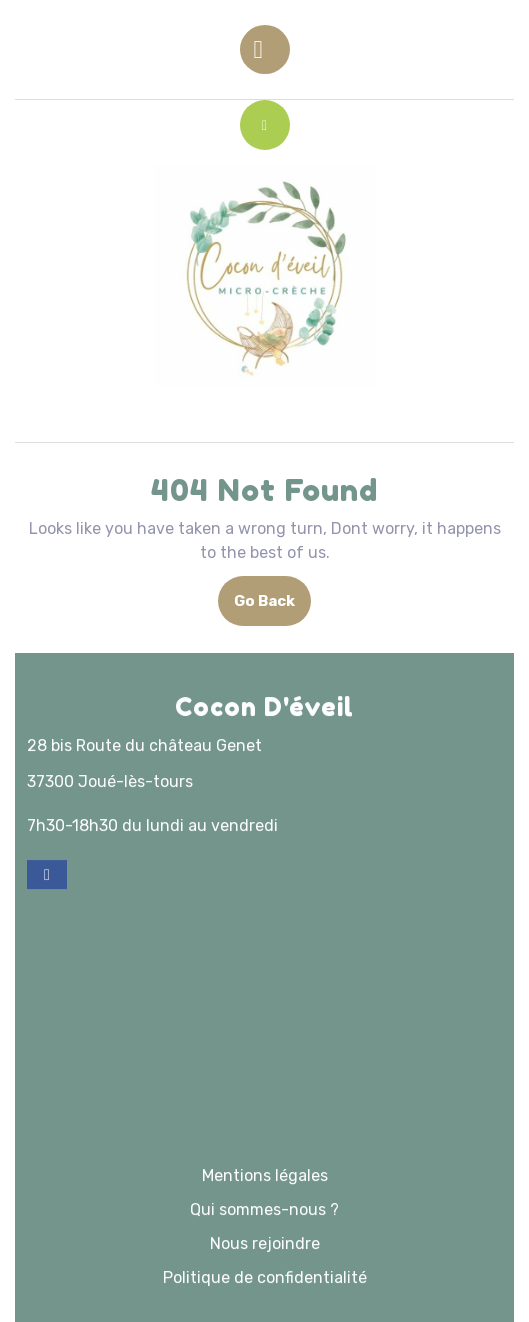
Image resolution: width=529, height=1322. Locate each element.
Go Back (272, 607)
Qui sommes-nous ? (264, 1294)
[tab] (265, 49)
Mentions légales (265, 1260)
